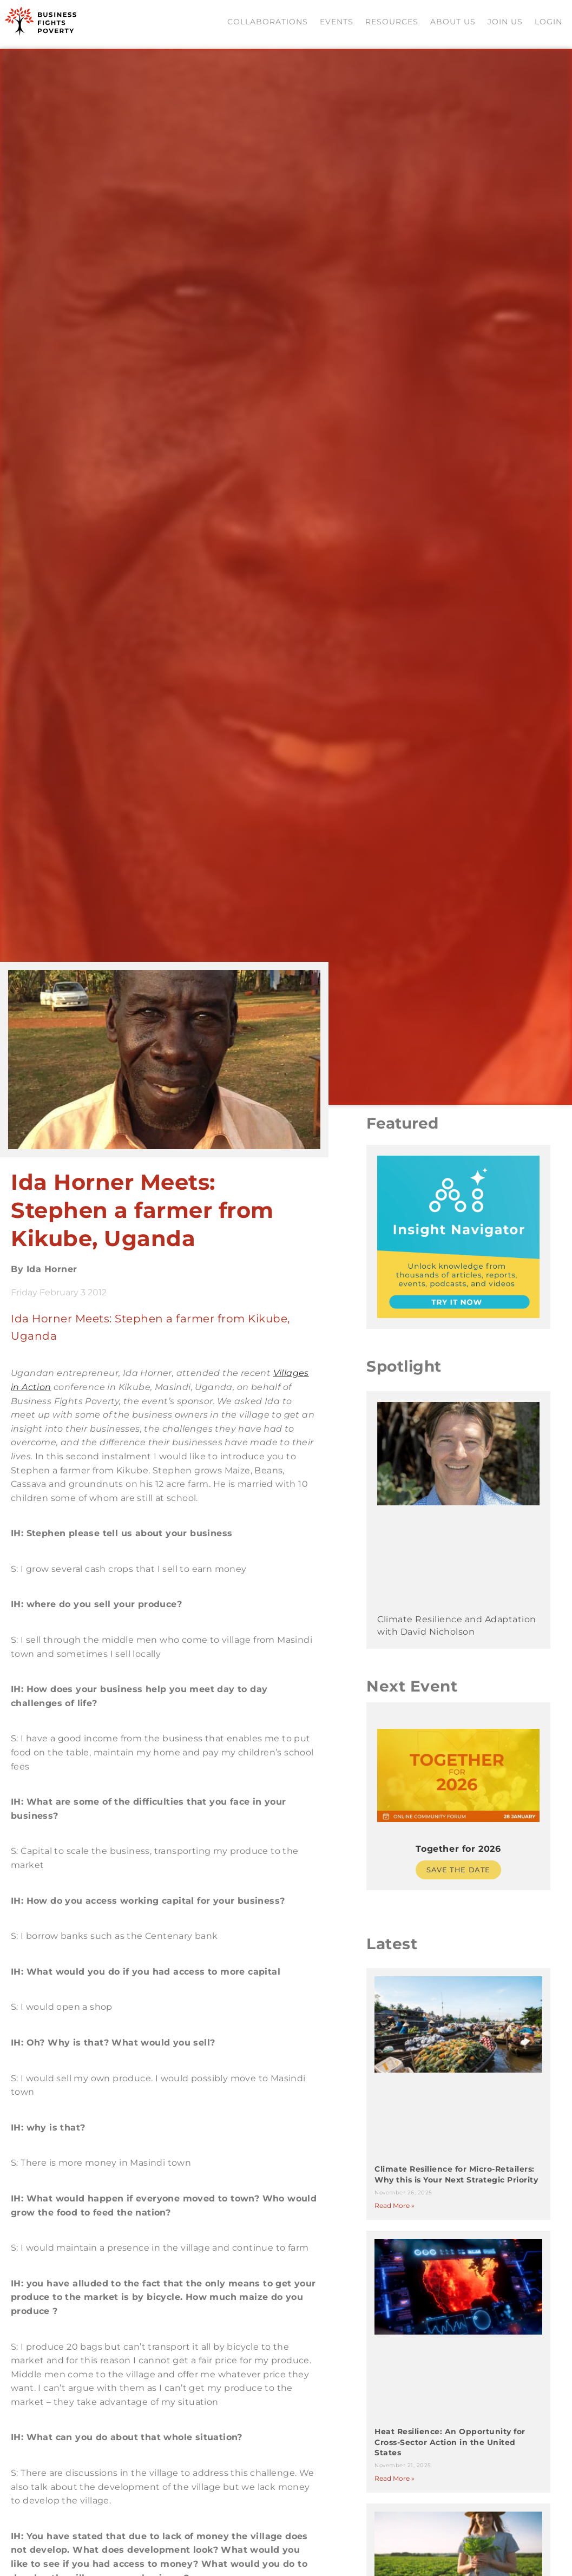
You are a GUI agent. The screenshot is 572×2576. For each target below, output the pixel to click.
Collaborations (268, 24)
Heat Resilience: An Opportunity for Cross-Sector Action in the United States (452, 2451)
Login (549, 24)
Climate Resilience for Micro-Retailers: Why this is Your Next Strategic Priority (457, 2179)
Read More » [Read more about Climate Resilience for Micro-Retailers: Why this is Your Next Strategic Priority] (397, 2215)
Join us (506, 24)
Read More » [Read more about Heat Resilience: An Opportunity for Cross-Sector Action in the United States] (397, 2487)
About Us (454, 24)
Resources (392, 24)
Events (337, 24)
